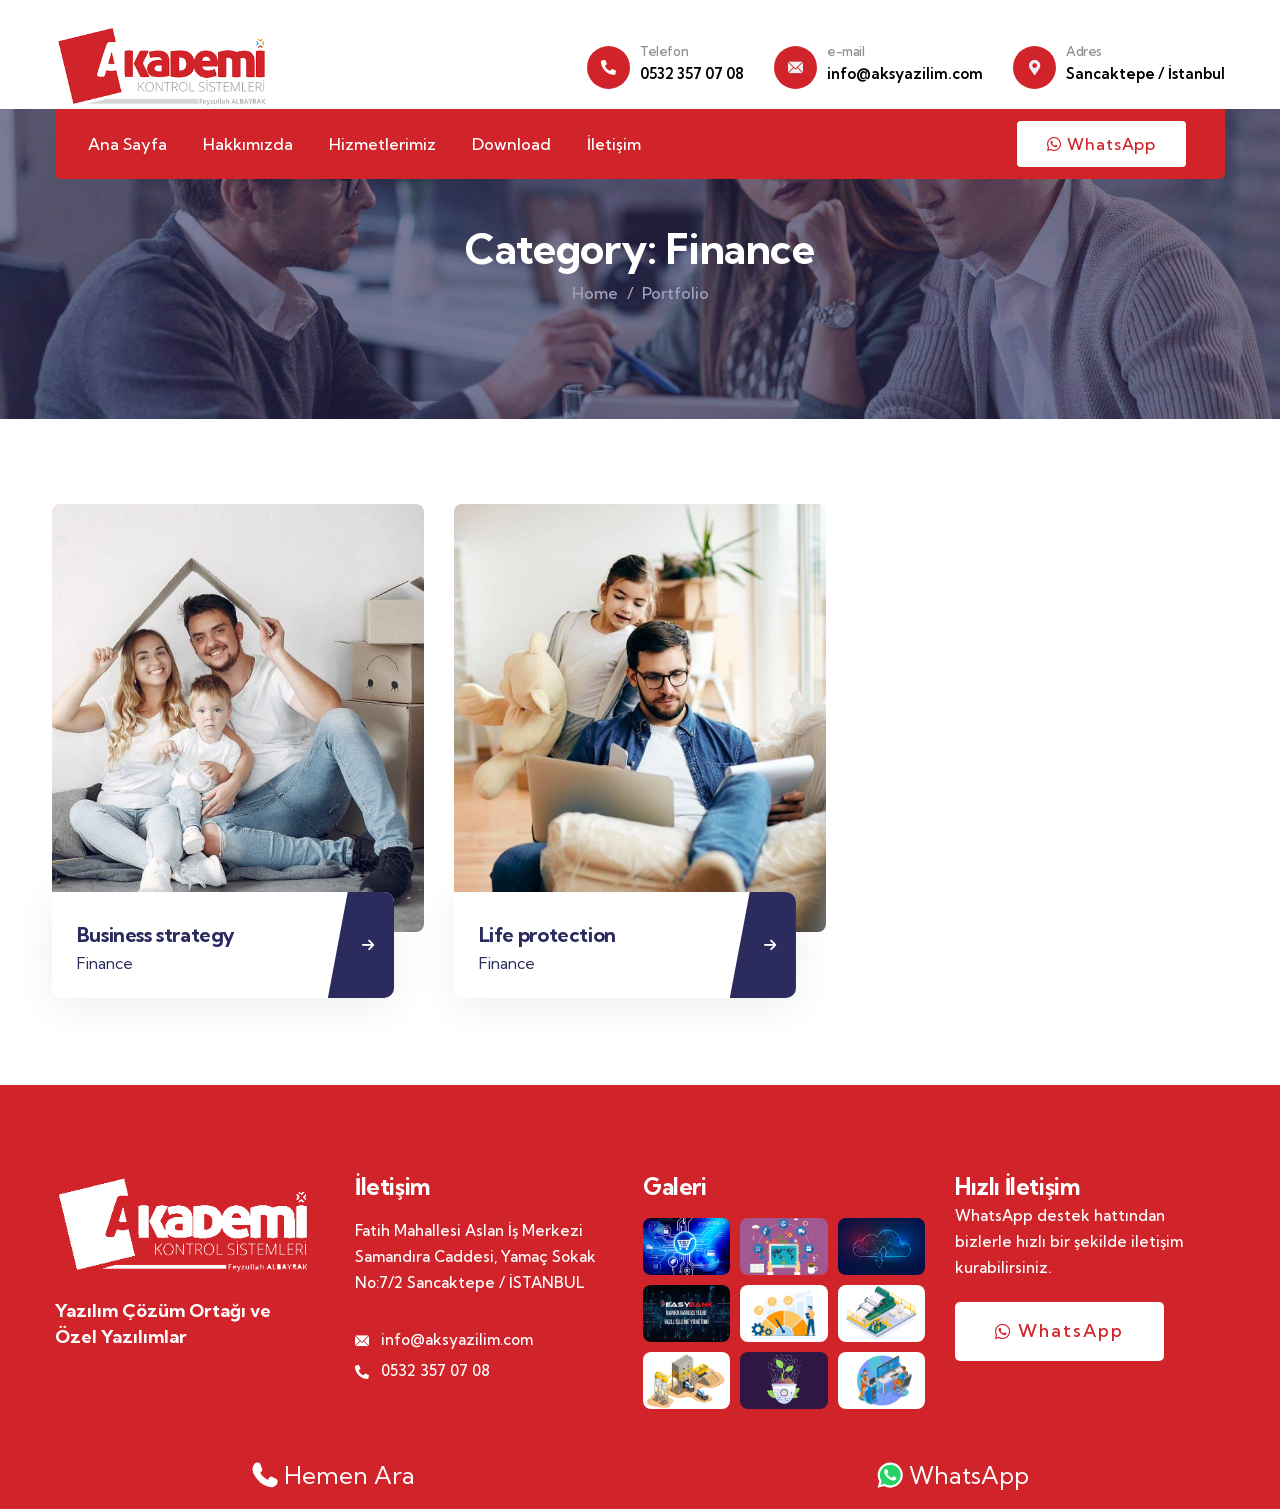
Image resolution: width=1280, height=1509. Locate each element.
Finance (110, 966)
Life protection (552, 938)
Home (595, 293)
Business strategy (161, 938)
